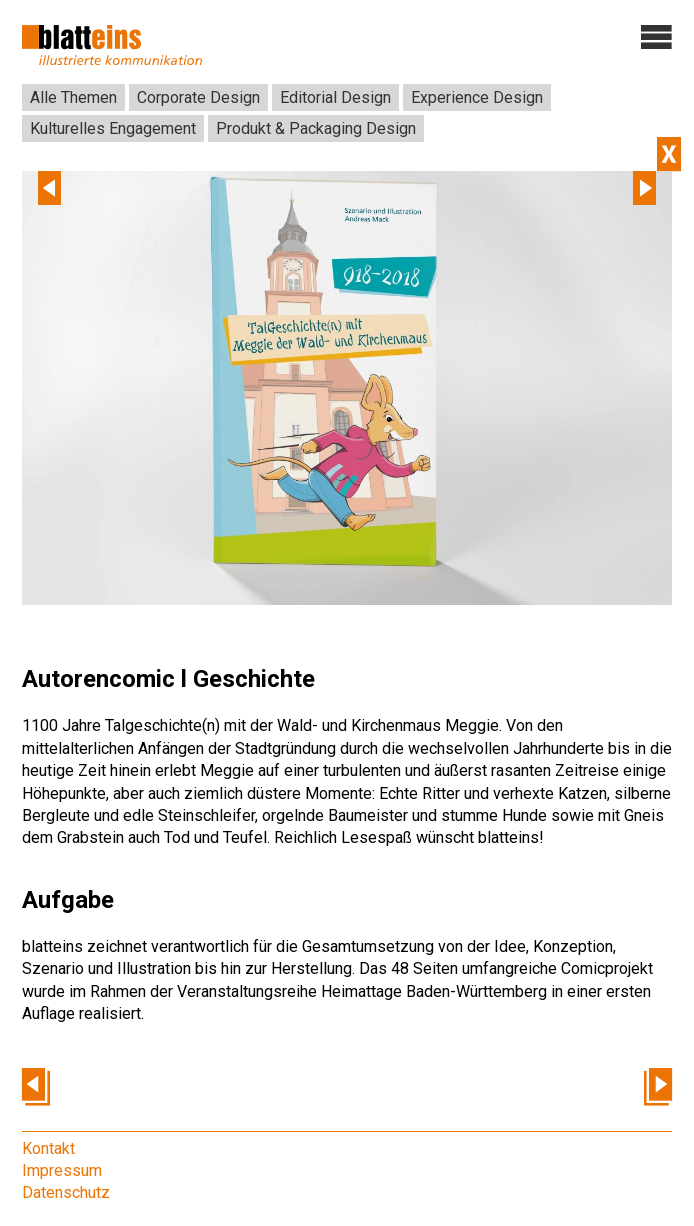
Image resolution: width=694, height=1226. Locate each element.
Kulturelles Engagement (113, 128)
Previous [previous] (49, 188)
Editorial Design (335, 97)
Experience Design (477, 97)
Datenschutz (66, 1192)
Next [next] (644, 188)
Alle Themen (73, 97)
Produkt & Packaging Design (316, 128)
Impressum (62, 1170)
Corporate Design (198, 97)
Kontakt (48, 1148)
